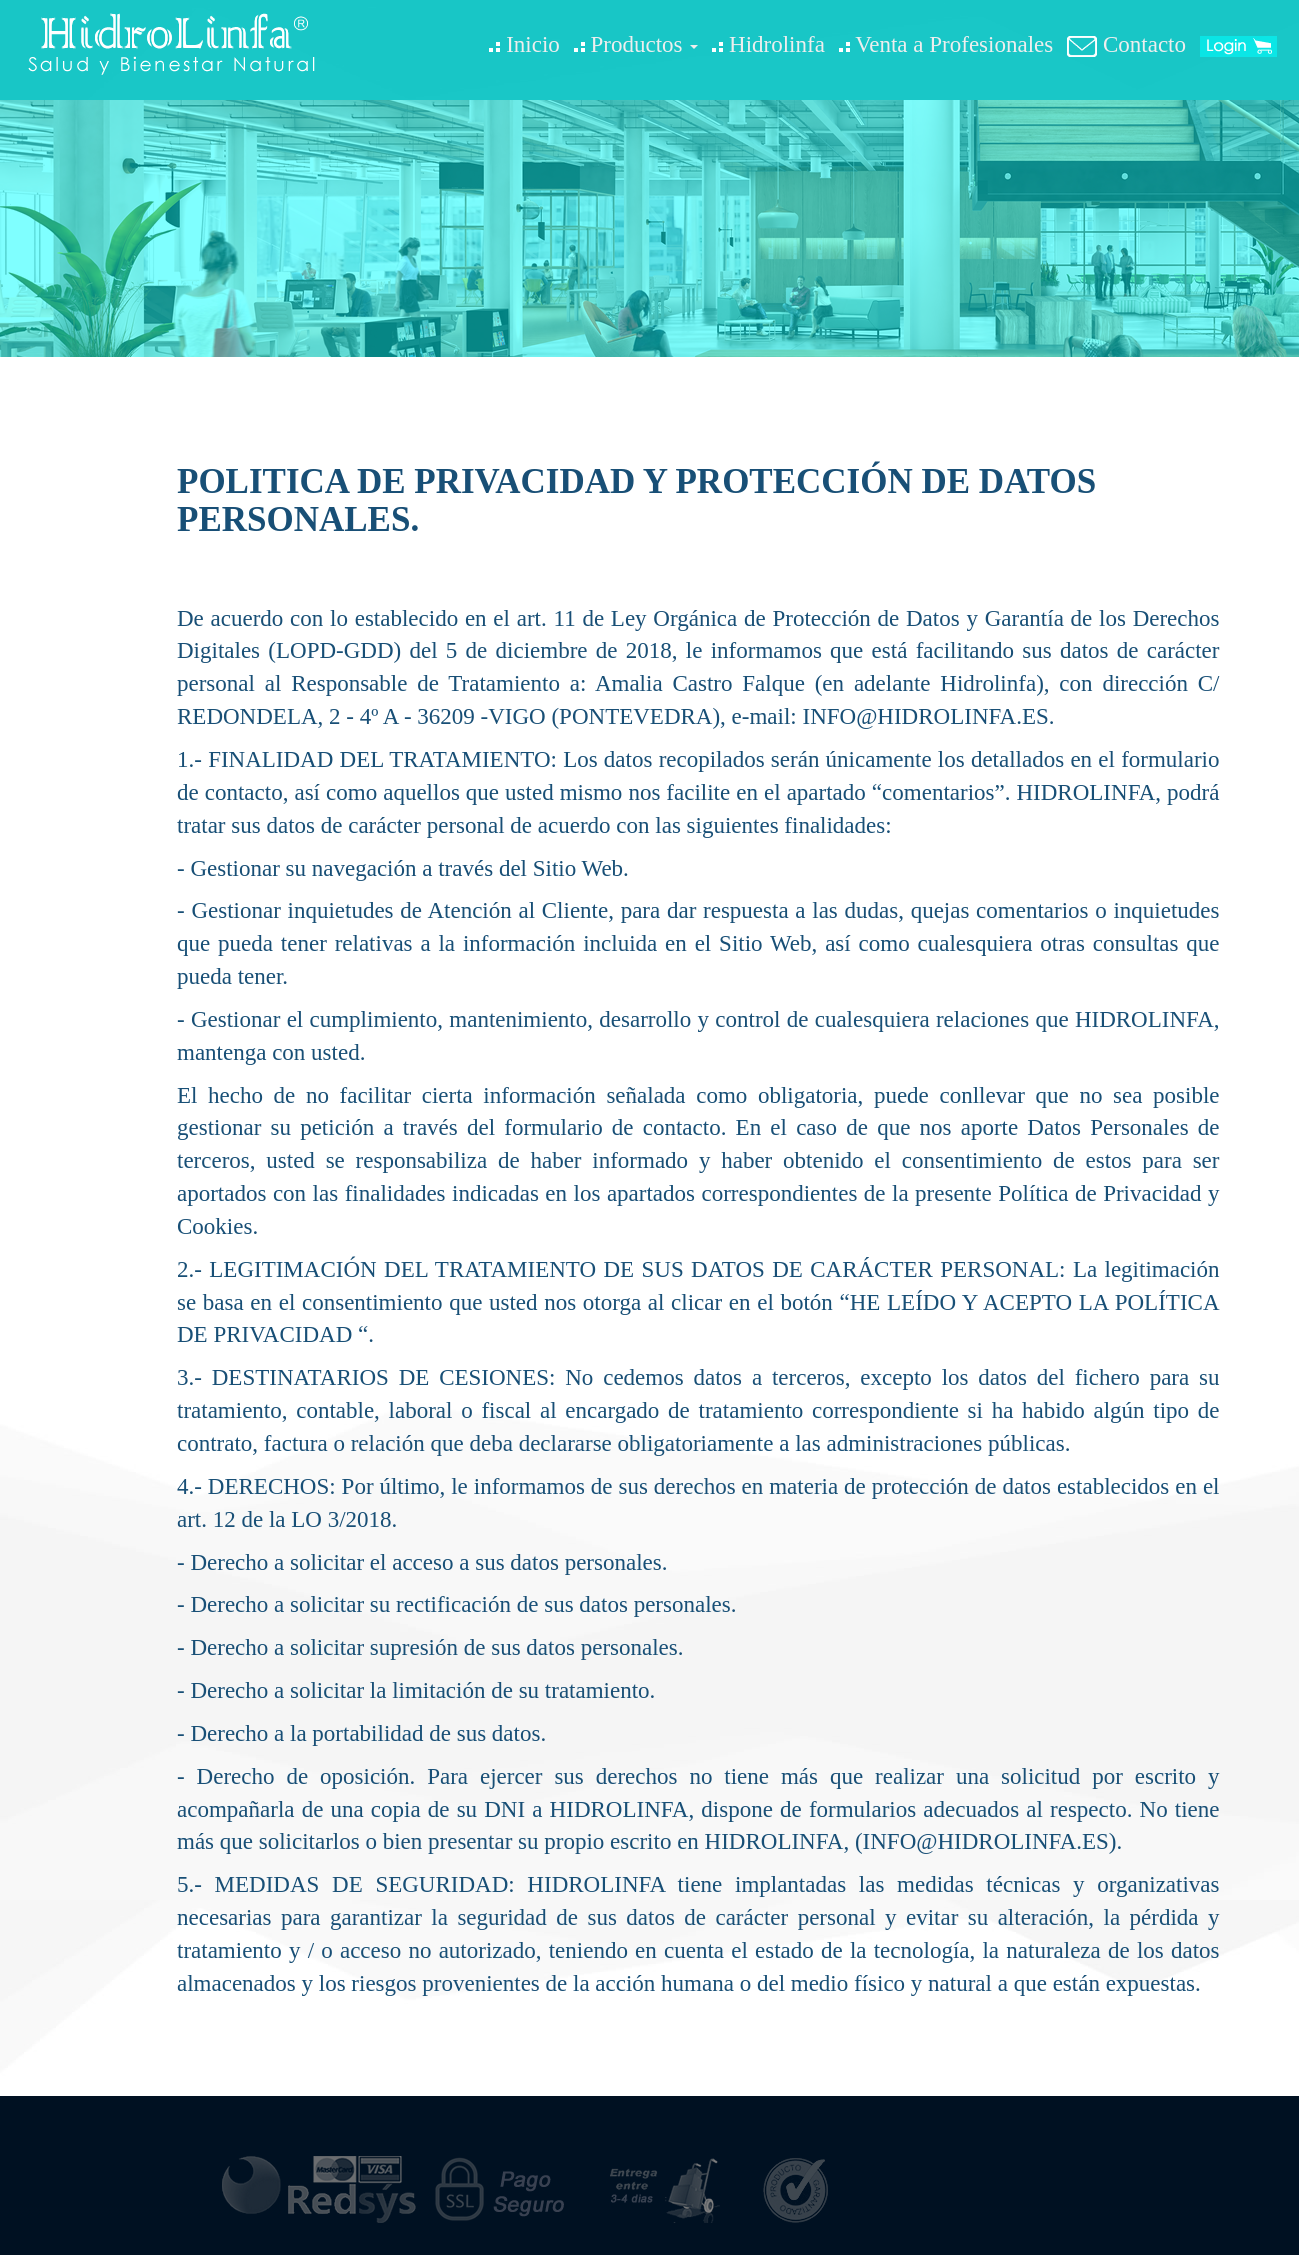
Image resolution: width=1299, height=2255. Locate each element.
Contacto (1126, 44)
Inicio (524, 44)
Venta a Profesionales (946, 44)
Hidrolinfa (768, 44)
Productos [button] (636, 44)
